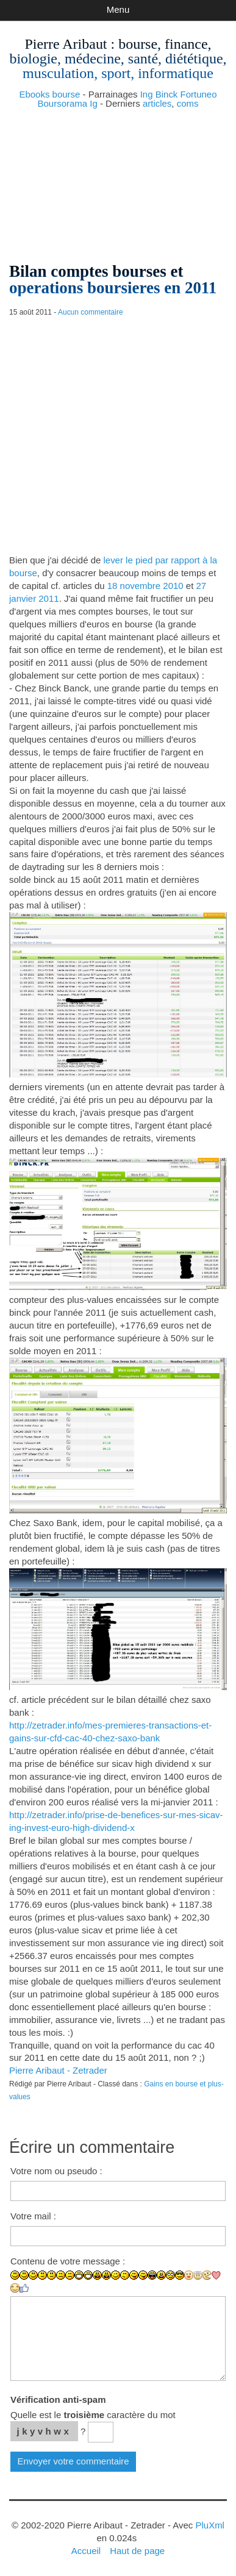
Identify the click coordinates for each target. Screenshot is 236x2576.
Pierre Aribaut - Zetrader (58, 2070)
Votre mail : (33, 2216)
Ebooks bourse (49, 94)
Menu (118, 9)
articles (157, 103)
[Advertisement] (118, 181)
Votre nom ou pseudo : (56, 2171)
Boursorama (62, 103)
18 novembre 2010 (145, 585)
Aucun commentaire (90, 312)
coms (188, 103)
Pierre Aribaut (65, 44)
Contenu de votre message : (67, 2261)
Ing (146, 94)
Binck (167, 94)
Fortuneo (199, 94)
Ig (94, 103)
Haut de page (137, 2551)
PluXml (209, 2525)
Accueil (86, 2551)
